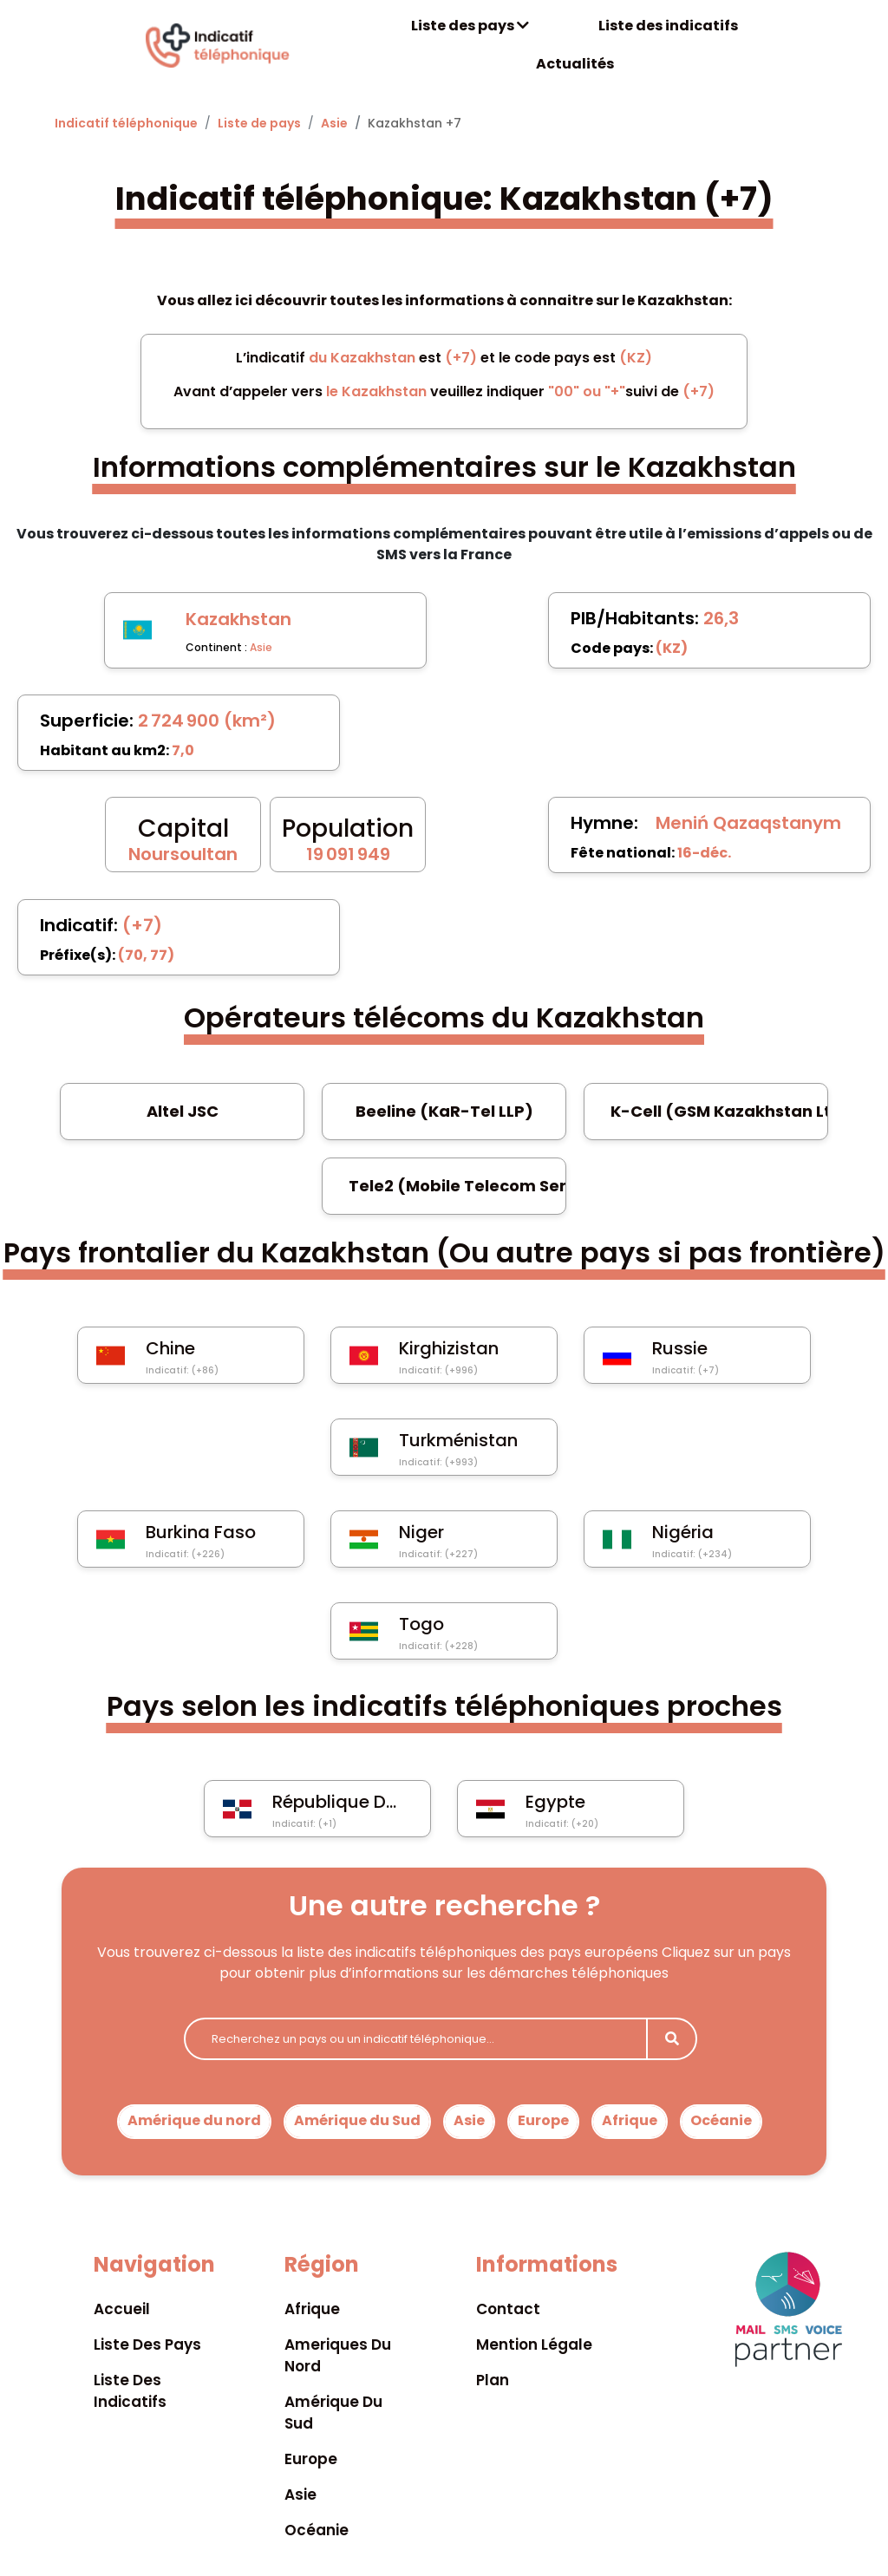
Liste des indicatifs (668, 26)
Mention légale (534, 2344)
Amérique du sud (333, 2412)
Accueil (122, 2309)
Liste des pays (470, 26)
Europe (543, 2120)
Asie (334, 123)
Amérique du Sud (357, 2120)
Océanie (721, 2120)
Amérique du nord (194, 2120)
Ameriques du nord (337, 2355)
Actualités (575, 64)
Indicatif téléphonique (126, 123)
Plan (492, 2380)
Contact (508, 2309)
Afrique (629, 2120)
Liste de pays (259, 123)
